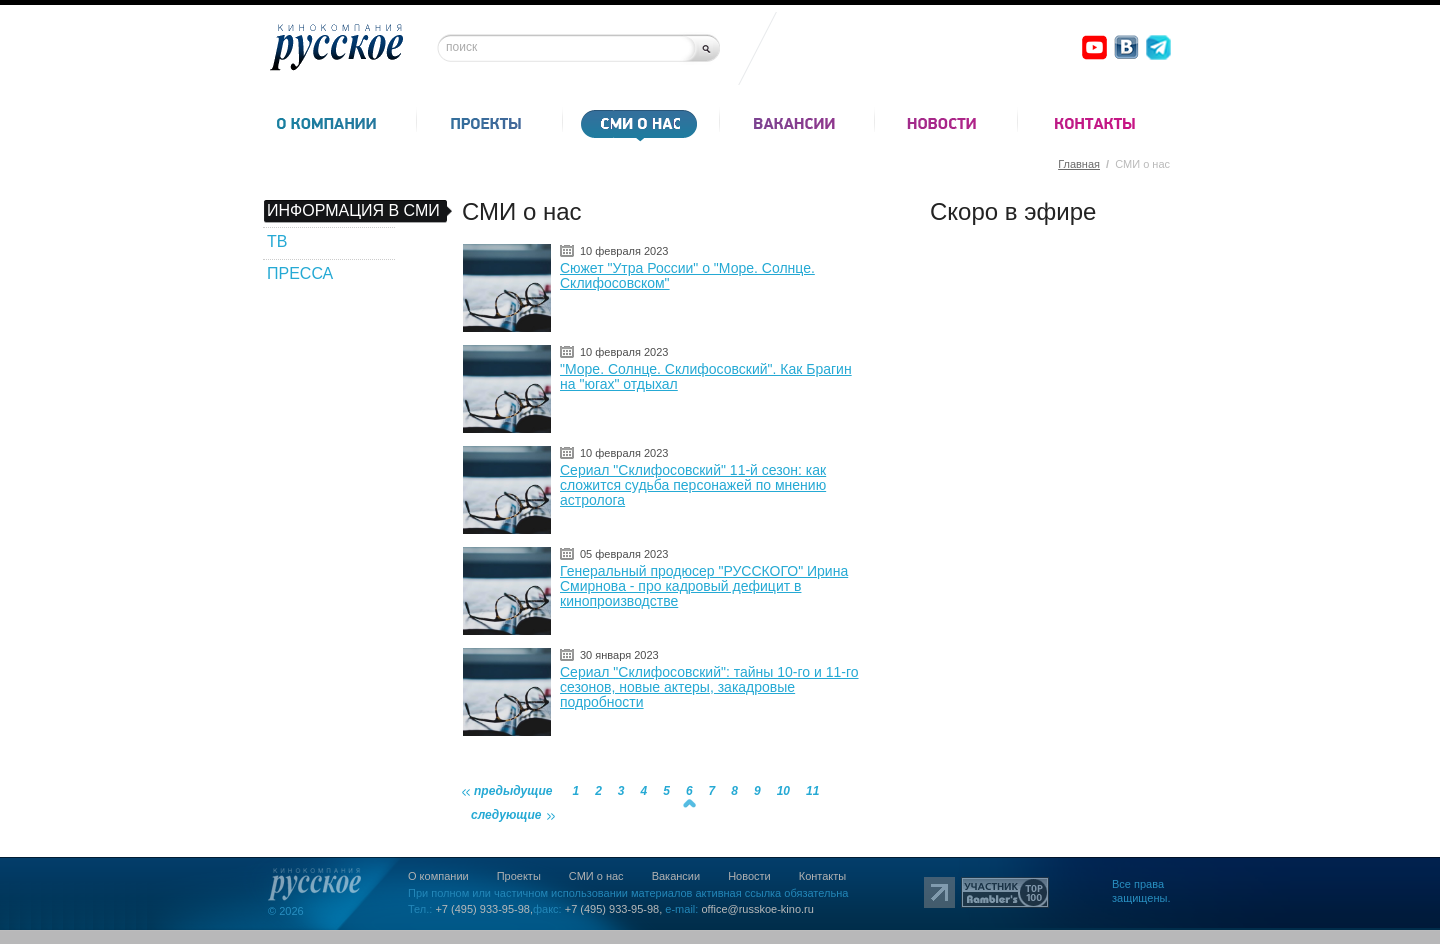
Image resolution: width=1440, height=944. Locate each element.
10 (783, 791)
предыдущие (513, 791)
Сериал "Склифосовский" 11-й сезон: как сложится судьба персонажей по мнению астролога (693, 485)
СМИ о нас (596, 876)
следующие (506, 815)
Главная (1079, 164)
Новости (749, 876)
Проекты (519, 876)
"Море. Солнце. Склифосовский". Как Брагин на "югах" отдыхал (706, 376)
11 (812, 791)
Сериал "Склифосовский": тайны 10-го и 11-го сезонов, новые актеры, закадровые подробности (709, 687)
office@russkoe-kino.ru (757, 909)
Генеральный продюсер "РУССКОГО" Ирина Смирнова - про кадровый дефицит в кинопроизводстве (704, 586)
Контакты (823, 876)
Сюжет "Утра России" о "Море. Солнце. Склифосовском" (687, 275)
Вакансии (676, 876)
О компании (438, 876)
